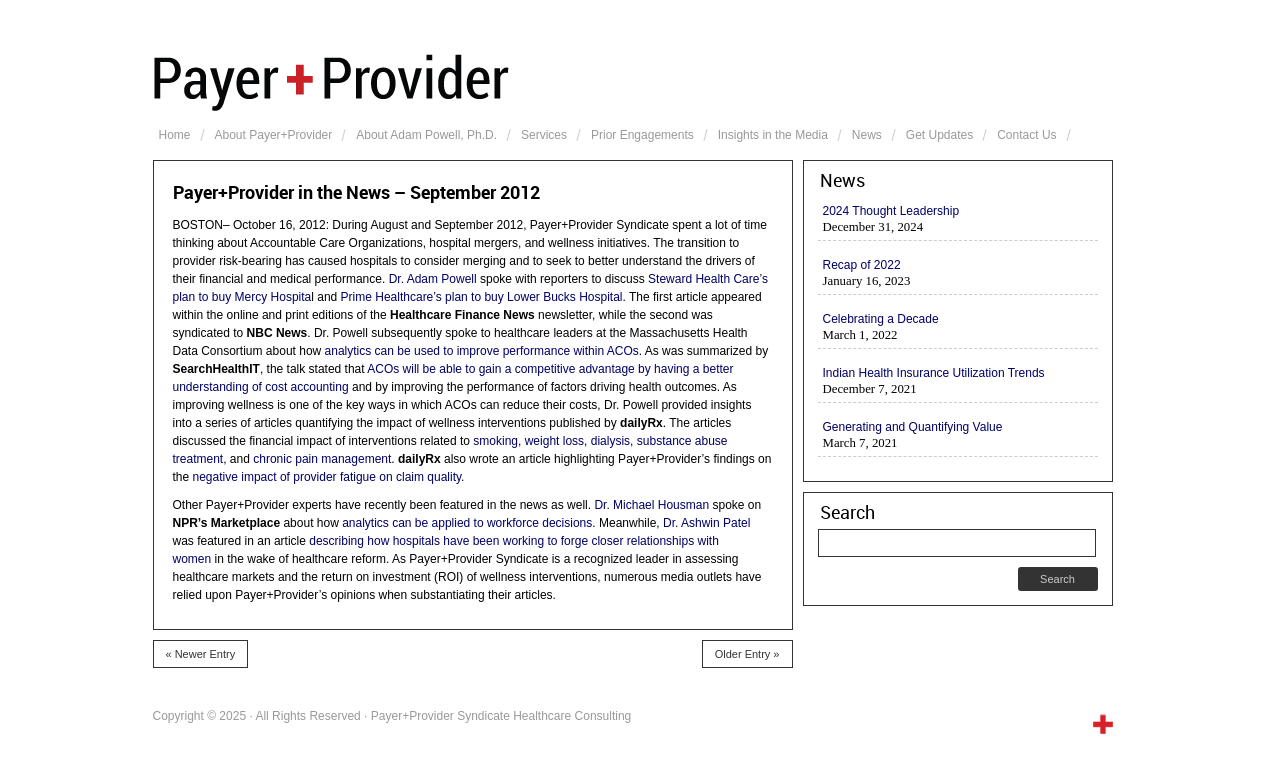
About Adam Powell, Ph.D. (426, 135)
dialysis (610, 441)
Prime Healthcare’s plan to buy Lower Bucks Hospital (482, 297)
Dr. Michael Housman (651, 505)
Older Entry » (747, 654)
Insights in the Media (773, 135)
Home (175, 135)
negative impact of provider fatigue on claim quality (327, 477)
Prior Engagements (642, 135)
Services (544, 135)
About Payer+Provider (274, 135)
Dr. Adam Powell (433, 279)
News (867, 135)
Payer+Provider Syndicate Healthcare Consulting (633, 80)
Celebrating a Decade (881, 319)
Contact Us (1026, 135)
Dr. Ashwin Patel (706, 523)
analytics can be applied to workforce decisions (467, 523)
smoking (495, 441)
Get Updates (939, 135)
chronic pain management (322, 459)
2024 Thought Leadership (891, 211)
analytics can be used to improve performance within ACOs (482, 351)
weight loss (554, 441)
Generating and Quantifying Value (913, 427)
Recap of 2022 (862, 265)
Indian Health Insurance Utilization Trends (934, 373)
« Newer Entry (201, 654)
